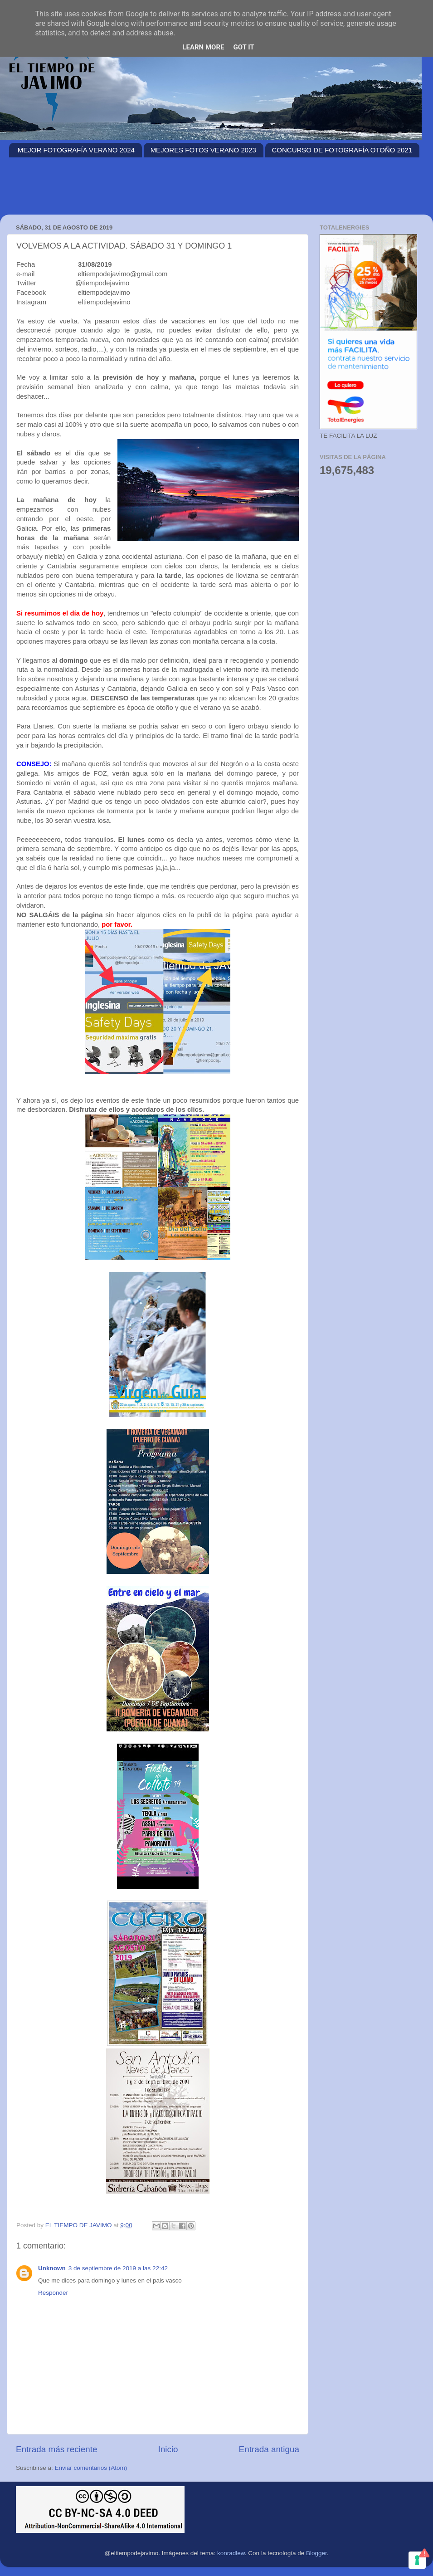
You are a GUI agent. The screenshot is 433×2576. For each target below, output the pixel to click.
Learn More (203, 47)
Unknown (52, 2268)
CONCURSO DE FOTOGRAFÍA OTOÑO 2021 (342, 150)
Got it (243, 47)
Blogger (316, 2553)
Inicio (168, 2449)
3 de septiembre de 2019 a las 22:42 (118, 2268)
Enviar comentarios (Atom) (91, 2467)
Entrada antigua (269, 2449)
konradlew (231, 2553)
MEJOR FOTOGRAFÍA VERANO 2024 (76, 150)
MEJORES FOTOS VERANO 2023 (203, 150)
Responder (53, 2292)
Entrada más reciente (56, 2449)
